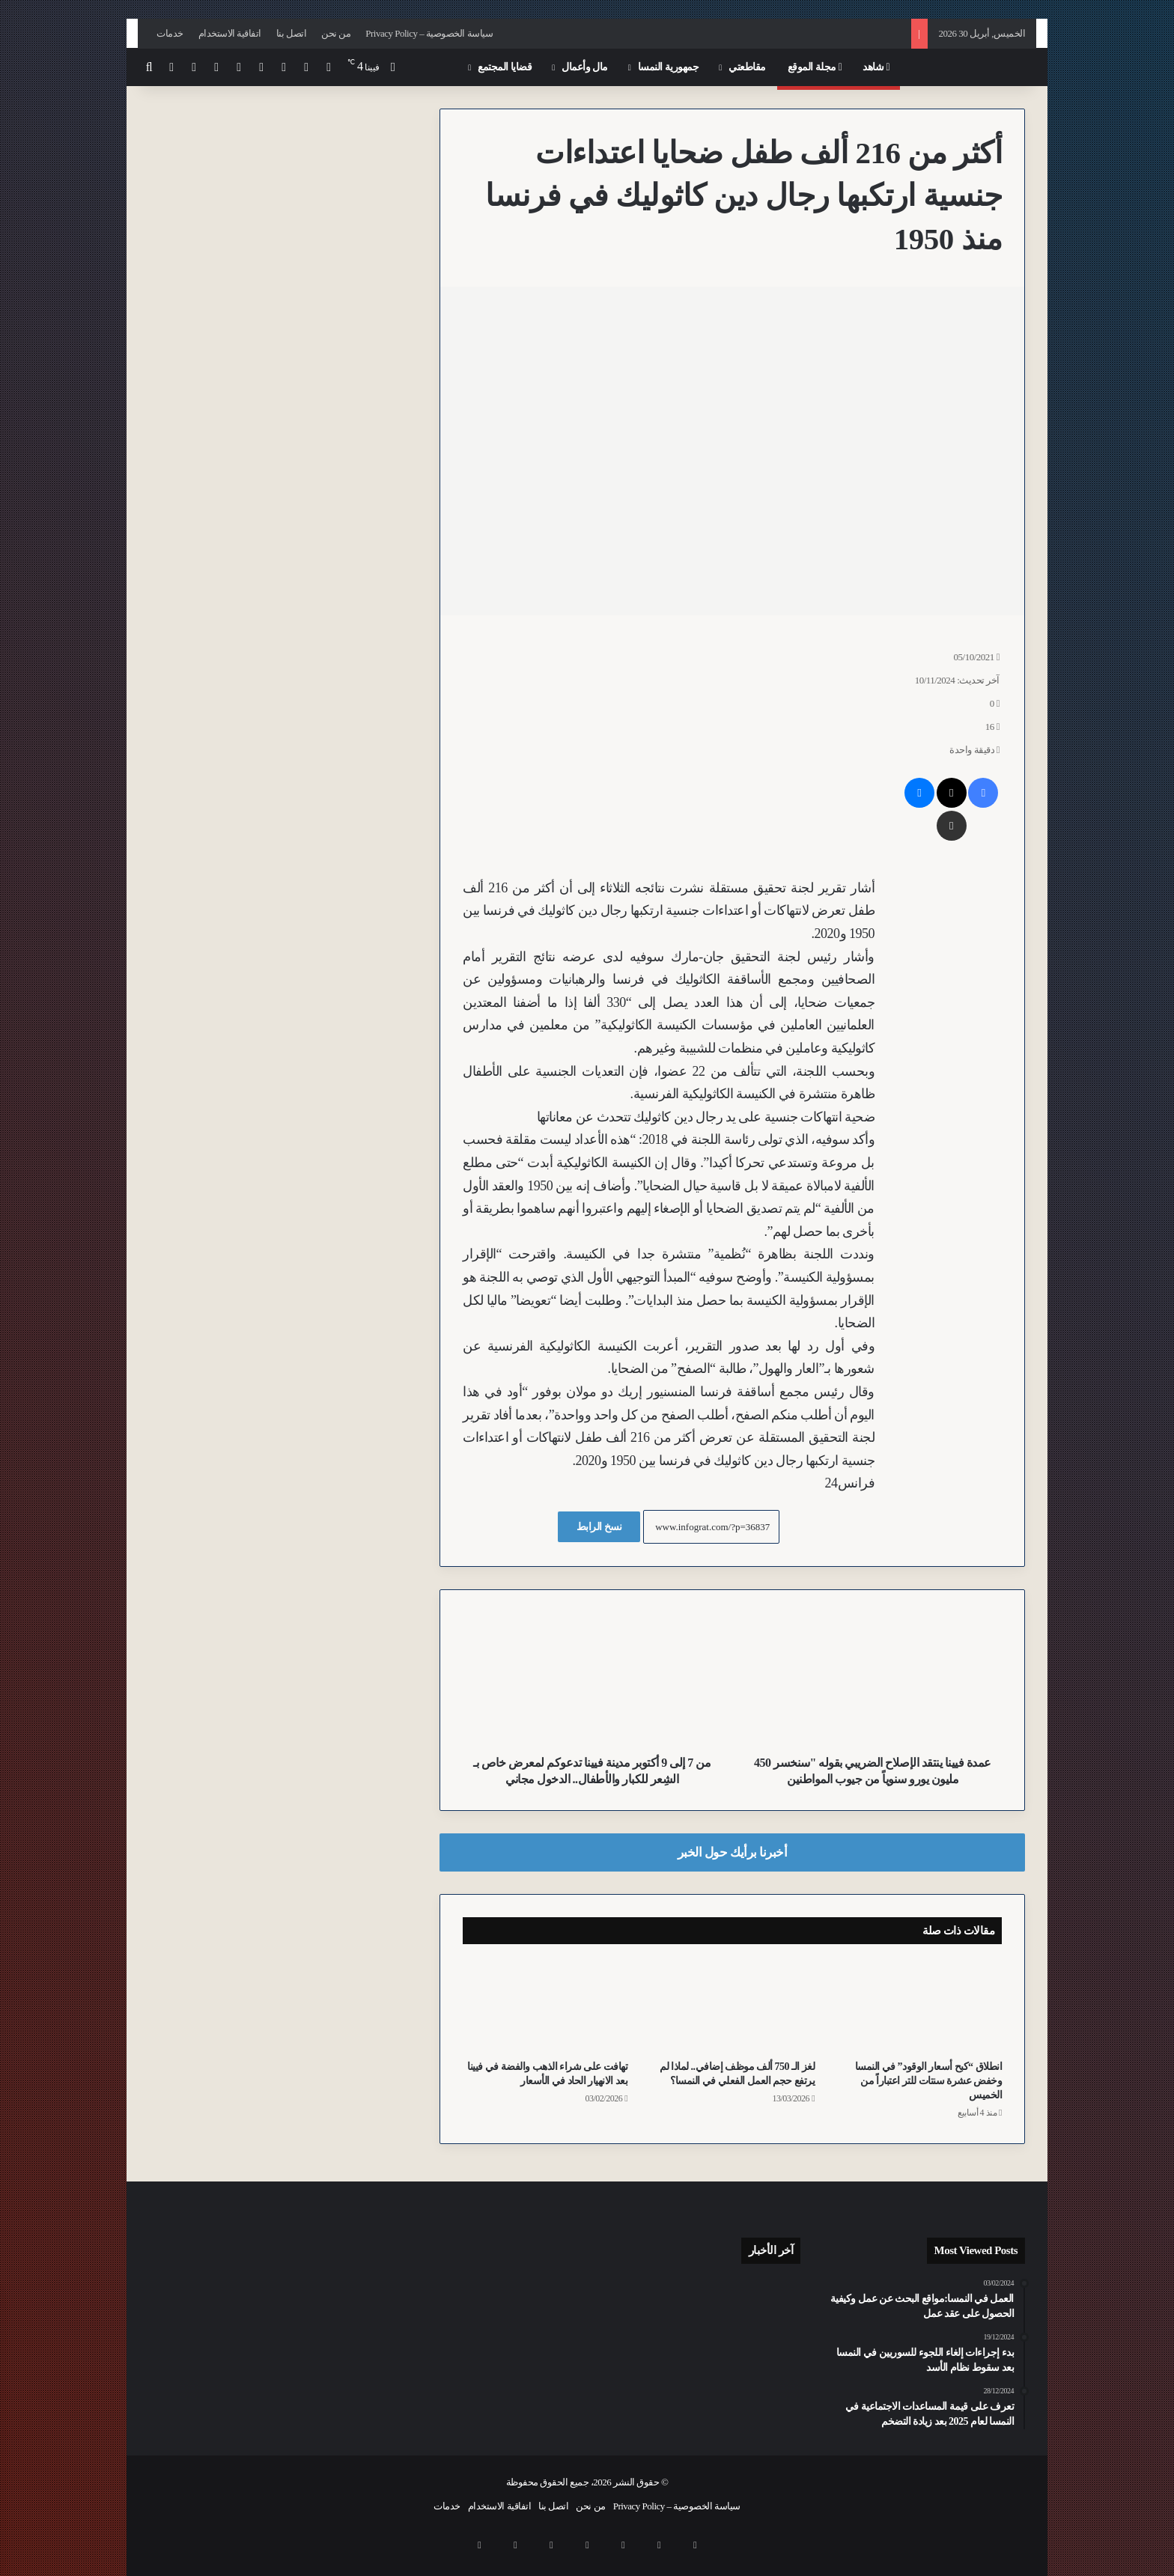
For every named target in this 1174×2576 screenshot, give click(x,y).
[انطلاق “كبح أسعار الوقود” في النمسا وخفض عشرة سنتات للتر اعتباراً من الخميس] (919, 2005)
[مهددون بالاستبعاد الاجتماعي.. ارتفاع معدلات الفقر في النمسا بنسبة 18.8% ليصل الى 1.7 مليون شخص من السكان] (700, 2337)
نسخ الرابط (599, 1526)
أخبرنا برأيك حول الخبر (733, 1852)
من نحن (335, 33)
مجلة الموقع (815, 67)
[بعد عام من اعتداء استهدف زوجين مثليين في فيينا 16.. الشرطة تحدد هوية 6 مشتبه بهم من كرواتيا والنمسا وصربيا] (700, 2296)
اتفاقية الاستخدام (229, 33)
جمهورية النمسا (668, 67)
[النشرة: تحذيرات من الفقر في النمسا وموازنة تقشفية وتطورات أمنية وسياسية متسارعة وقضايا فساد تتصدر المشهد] (768, 2338)
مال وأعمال (585, 67)
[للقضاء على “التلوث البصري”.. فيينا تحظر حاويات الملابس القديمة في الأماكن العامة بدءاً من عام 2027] (700, 2383)
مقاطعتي (747, 67)
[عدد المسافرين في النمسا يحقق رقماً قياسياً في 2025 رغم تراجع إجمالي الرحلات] (768, 2296)
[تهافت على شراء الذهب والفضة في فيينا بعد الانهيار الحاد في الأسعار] (545, 2005)
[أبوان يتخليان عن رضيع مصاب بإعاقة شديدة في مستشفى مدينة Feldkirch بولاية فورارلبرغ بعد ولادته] (630, 2296)
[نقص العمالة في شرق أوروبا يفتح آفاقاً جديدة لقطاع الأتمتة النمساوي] (630, 2383)
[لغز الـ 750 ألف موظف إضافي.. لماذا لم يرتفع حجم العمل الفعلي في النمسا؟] (732, 2005)
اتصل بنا (291, 33)
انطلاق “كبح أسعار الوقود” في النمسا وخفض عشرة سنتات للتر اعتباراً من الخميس (929, 2081)
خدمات (169, 33)
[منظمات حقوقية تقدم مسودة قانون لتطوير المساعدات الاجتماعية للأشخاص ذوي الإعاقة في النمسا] (630, 2337)
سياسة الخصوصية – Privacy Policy (429, 33)
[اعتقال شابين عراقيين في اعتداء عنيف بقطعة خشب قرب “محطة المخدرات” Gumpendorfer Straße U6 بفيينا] (768, 2383)
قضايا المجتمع (505, 67)
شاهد (876, 67)
